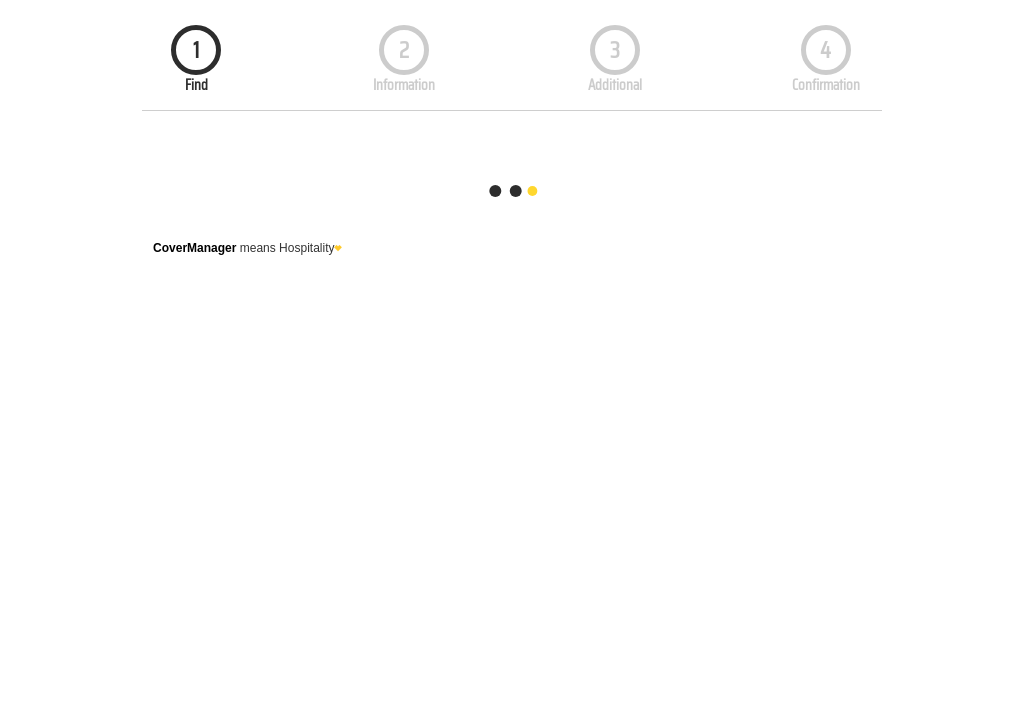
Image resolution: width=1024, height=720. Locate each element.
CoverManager (194, 248)
